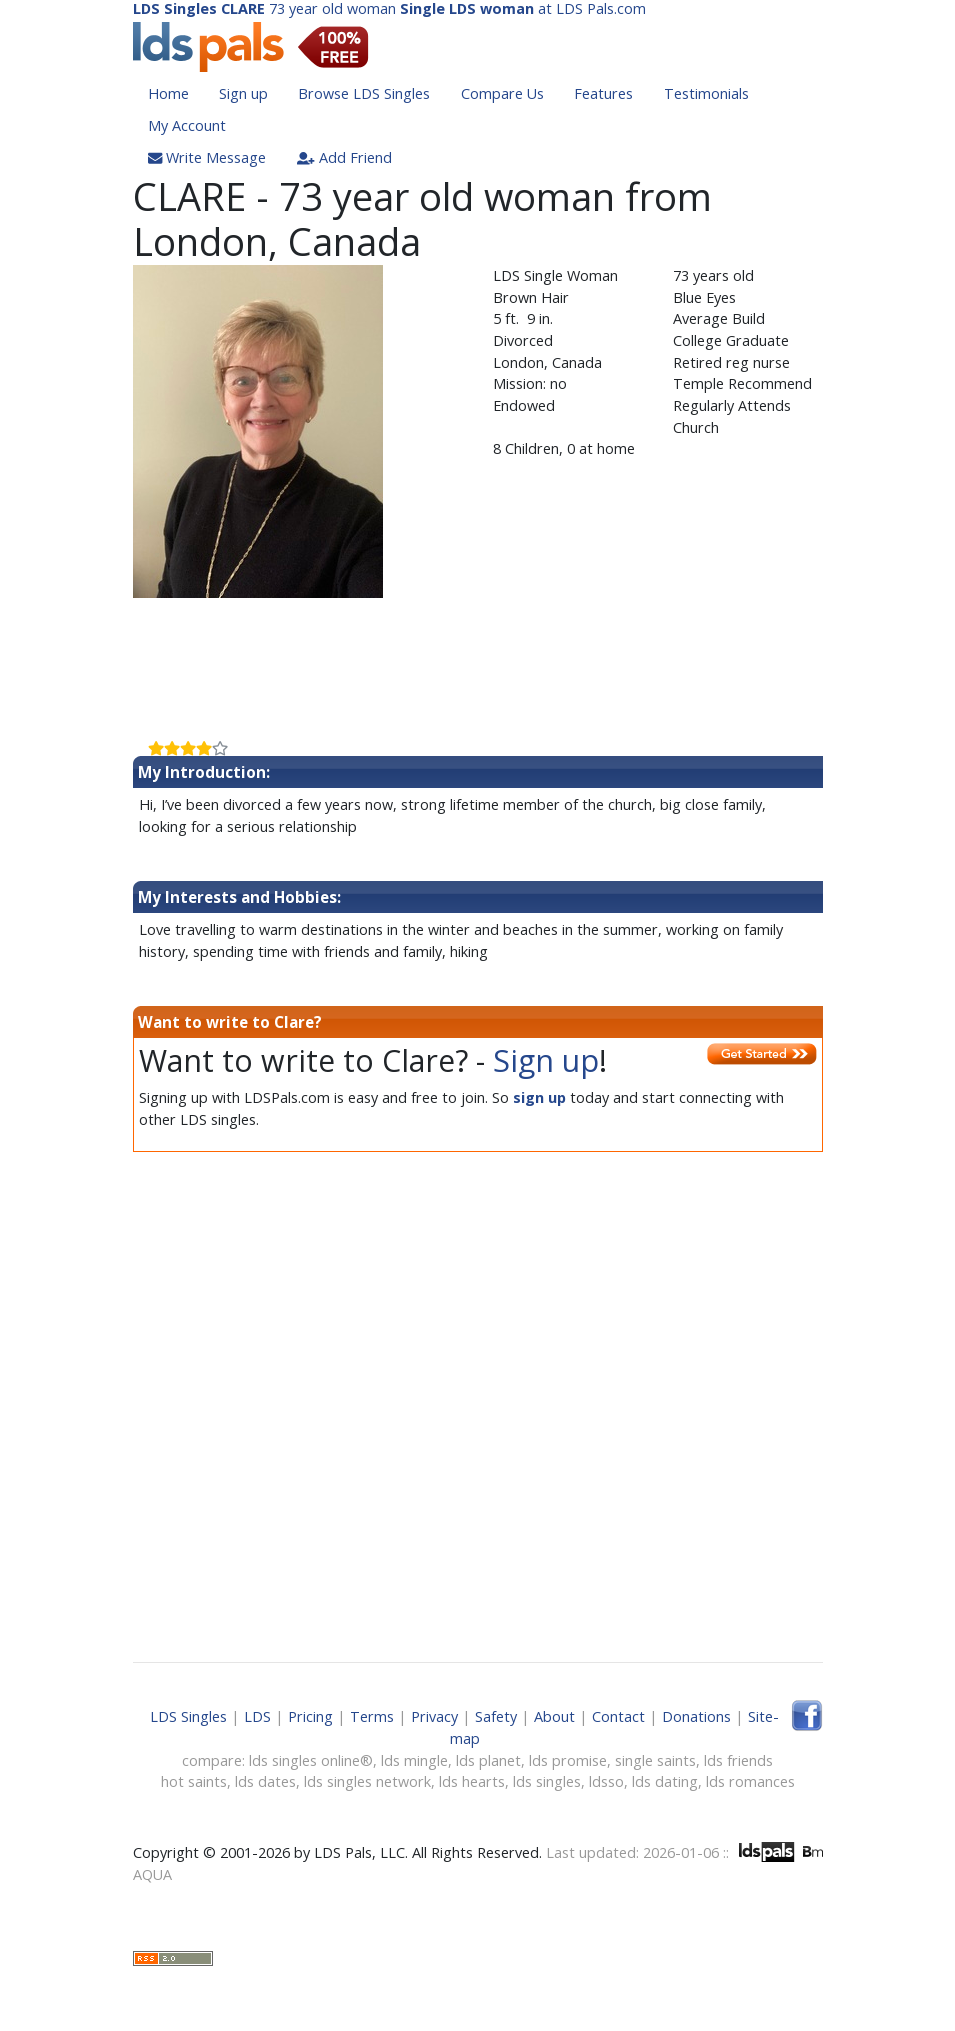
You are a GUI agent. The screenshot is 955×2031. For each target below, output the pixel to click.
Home (168, 93)
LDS (257, 1716)
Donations (696, 1716)
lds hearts (472, 1781)
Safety (496, 1716)
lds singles (547, 1781)
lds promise (568, 1760)
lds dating (665, 1781)
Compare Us (502, 93)
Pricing (310, 1716)
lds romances (750, 1781)
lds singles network (367, 1781)
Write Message (207, 157)
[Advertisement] (478, 662)
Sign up (243, 93)
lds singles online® (311, 1760)
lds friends (738, 1760)
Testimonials (706, 93)
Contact (618, 1716)
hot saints (194, 1781)
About (554, 1716)
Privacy (434, 1716)
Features (603, 93)
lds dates (265, 1781)
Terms (372, 1716)
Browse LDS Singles (364, 93)
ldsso (606, 1781)
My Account (187, 125)
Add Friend (344, 157)
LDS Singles (188, 1716)
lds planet (488, 1760)
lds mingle (414, 1760)
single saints (655, 1760)
